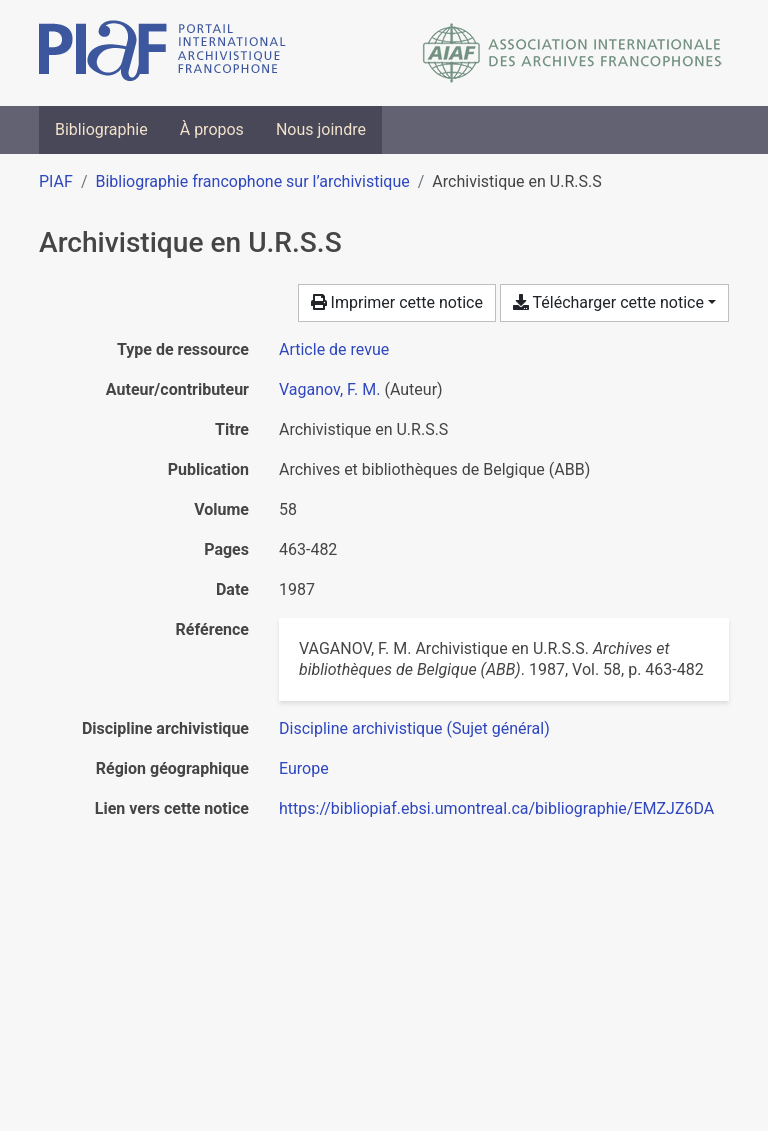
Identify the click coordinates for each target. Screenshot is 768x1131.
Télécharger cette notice (608, 302)
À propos (212, 129)
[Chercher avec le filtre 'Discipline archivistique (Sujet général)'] (414, 728)
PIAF (56, 181)
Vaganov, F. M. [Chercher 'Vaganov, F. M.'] (329, 389)
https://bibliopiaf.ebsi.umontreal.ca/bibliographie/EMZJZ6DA (496, 808)
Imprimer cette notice (397, 302)
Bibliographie (101, 129)
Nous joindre (321, 129)
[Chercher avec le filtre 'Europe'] (304, 768)
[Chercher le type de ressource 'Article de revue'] (334, 349)
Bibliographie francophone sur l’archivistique (252, 181)
